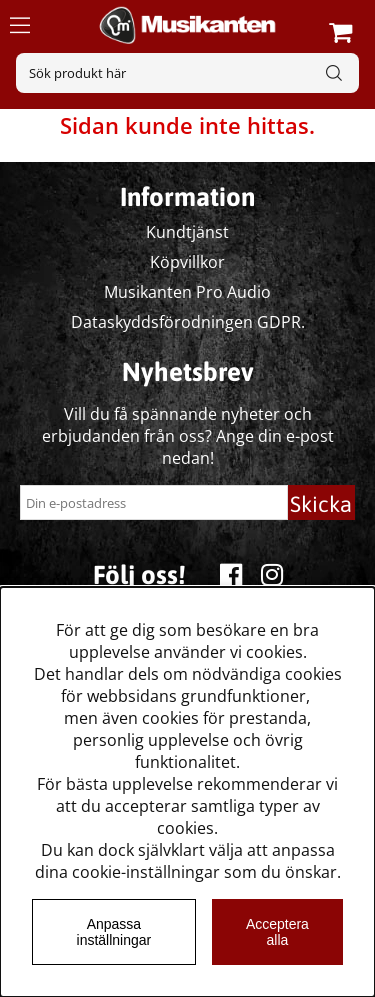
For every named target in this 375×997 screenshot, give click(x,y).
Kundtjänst (187, 232)
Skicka (321, 504)
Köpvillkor (187, 262)
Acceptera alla (277, 932)
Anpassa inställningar (114, 932)
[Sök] (187, 73)
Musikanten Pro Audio (187, 292)
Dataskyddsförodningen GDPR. (188, 322)
